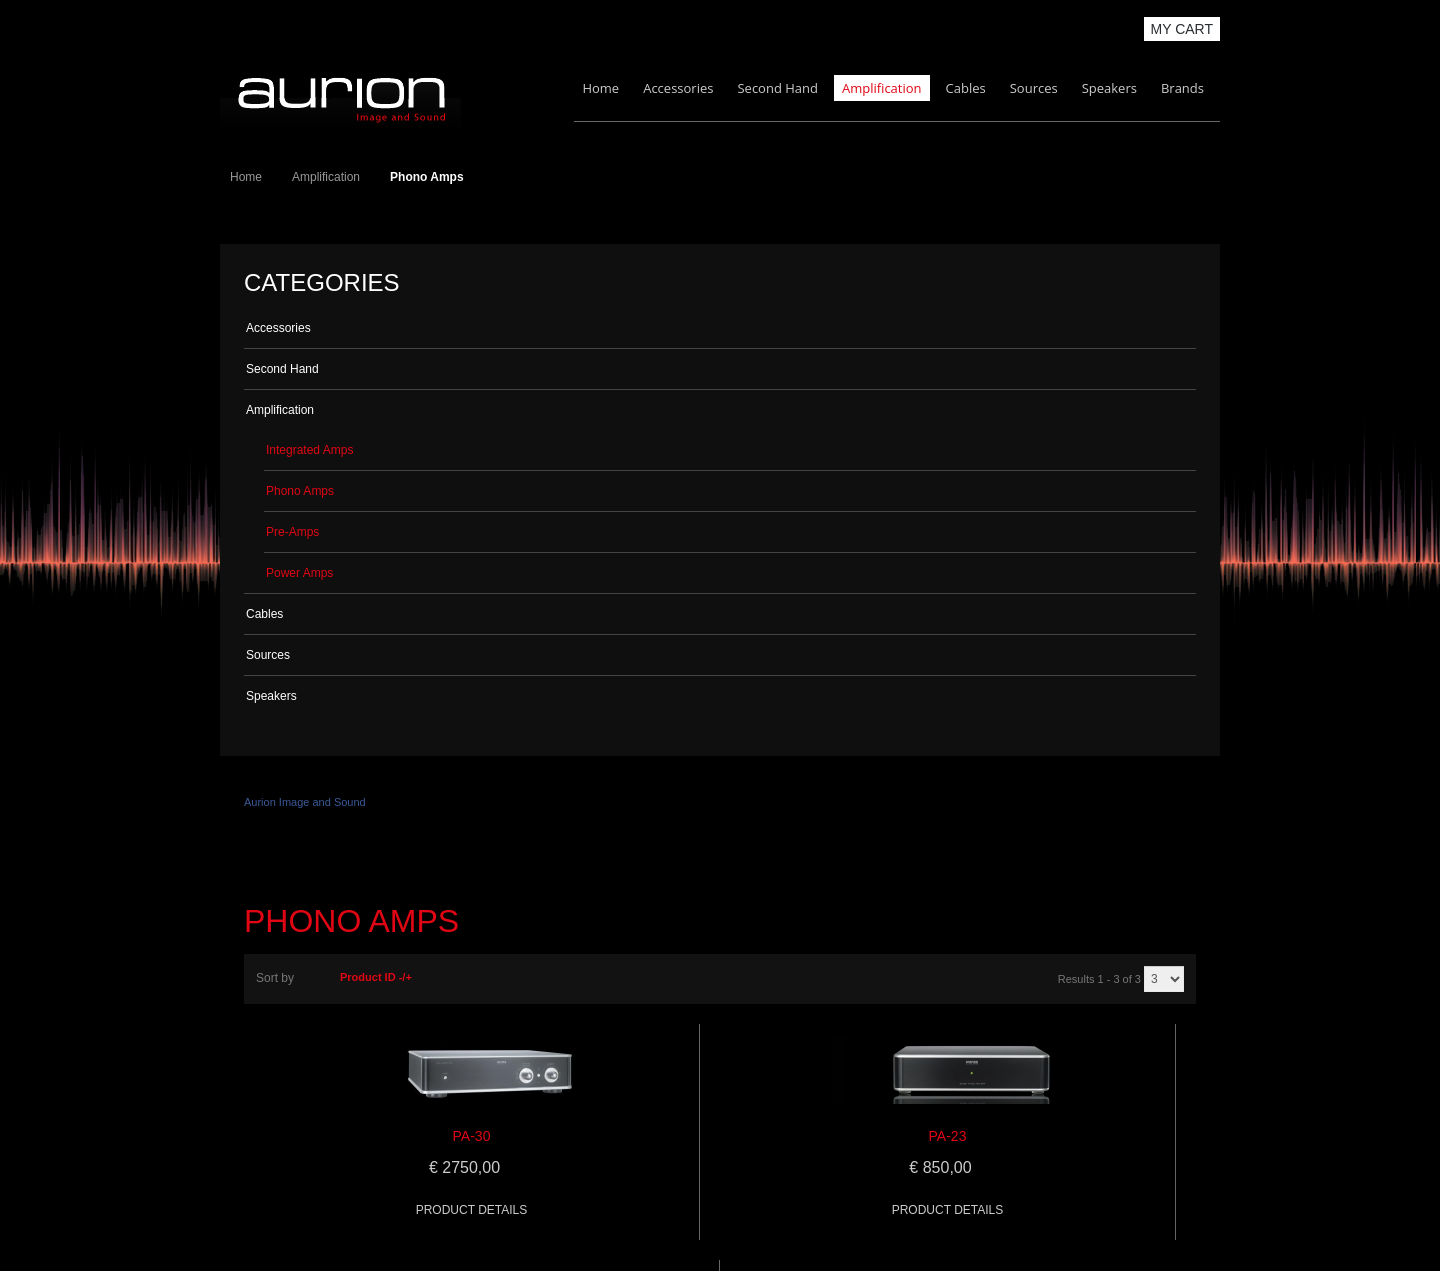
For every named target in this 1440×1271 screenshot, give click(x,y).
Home (600, 88)
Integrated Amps (309, 450)
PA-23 (948, 1136)
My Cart (1182, 29)
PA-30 (472, 1136)
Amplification (882, 88)
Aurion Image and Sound (305, 802)
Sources (1034, 88)
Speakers (1109, 88)
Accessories (678, 88)
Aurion (340, 96)
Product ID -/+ (376, 977)
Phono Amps (300, 491)
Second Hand (777, 88)
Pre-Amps (292, 532)
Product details (472, 1210)
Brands (1182, 88)
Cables (966, 88)
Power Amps (299, 573)
